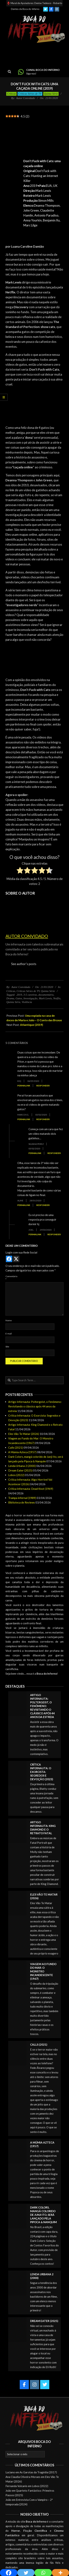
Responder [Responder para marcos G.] (43, 1119)
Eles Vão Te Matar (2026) (23, 1433)
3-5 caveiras (30, 994)
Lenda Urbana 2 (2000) (22, 1465)
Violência (27, 1002)
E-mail (8, 1333)
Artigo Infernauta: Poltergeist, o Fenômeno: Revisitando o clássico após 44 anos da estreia (35, 1406)
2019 (19, 994)
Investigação (30, 998)
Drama (10, 998)
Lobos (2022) (16, 1475)
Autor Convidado (26, 936)
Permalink (23, 1085)
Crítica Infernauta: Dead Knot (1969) (30, 1488)
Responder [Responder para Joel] (54, 1234)
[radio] (20, 871)
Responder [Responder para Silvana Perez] (54, 1153)
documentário (45, 994)
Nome (8, 1320)
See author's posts (23, 964)
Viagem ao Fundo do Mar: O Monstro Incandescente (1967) (43, 1971)
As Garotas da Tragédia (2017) (38, 2472)
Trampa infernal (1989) (22, 1497)
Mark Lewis (45, 998)
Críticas (11, 93)
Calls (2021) (15, 1447)
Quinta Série (51, 93)
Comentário (9, 1278)
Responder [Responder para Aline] (43, 1205)
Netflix (56, 998)
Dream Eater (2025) (20, 1470)
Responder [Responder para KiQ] (43, 1085)
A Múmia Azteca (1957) (22, 1452)
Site (7, 1346)
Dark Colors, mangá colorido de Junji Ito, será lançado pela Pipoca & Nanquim (43, 2215)
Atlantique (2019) (31, 1024)
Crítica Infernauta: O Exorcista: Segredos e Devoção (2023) (41, 1772)
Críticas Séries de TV (30, 93)
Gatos (19, 998)
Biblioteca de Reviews (21, 1502)
